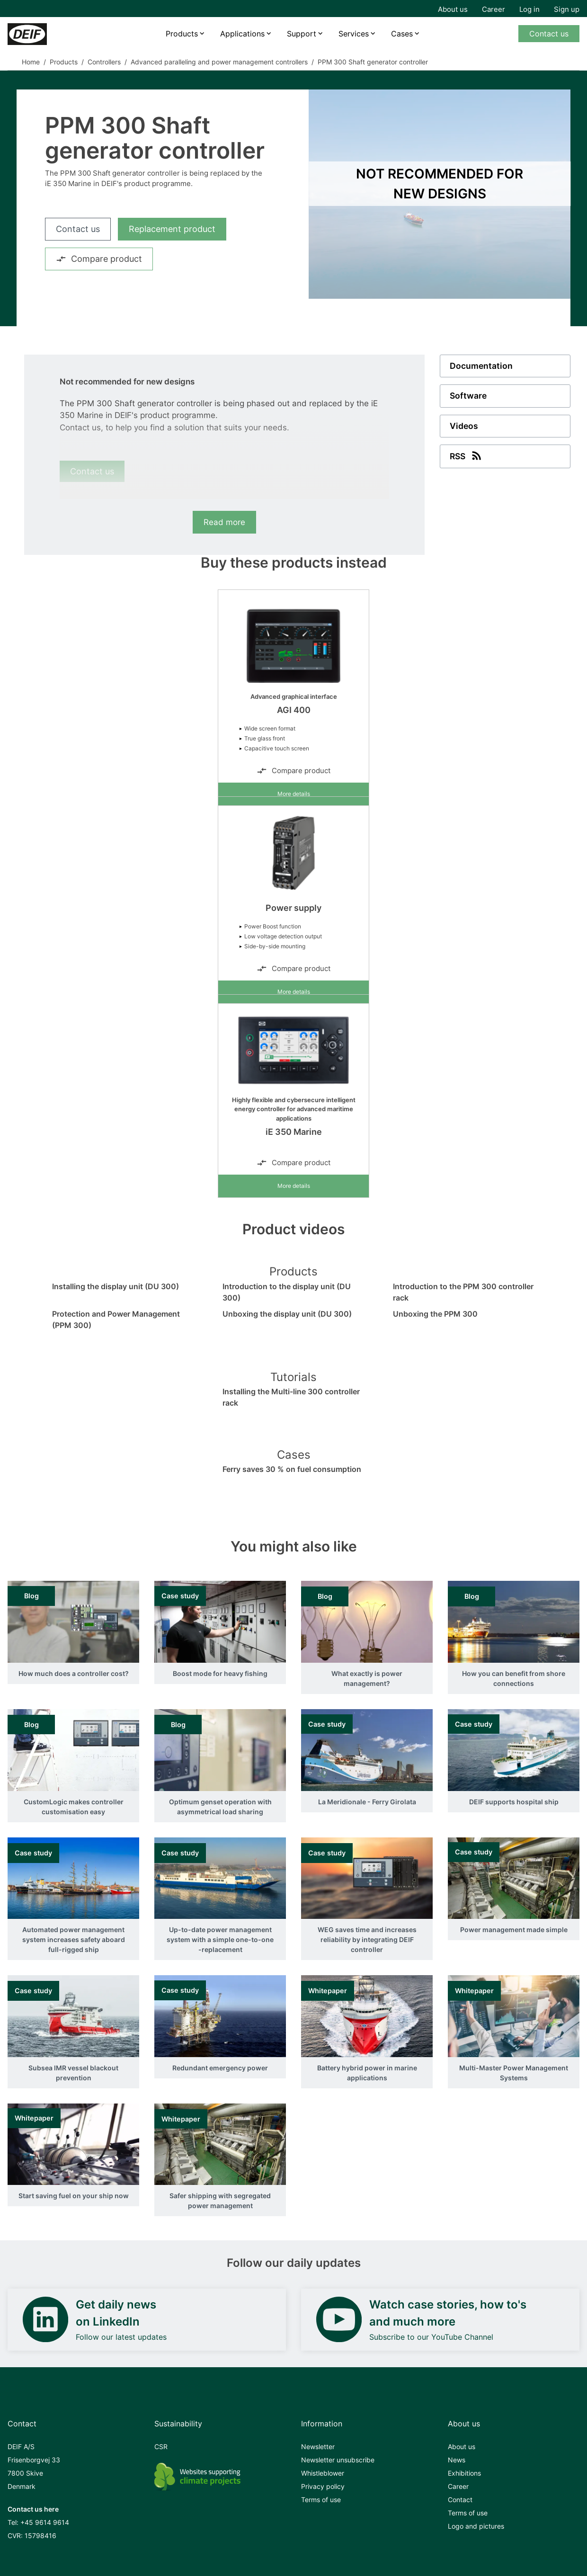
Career (493, 9)
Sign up (566, 9)
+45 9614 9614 (44, 2522)
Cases (403, 33)
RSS (467, 456)
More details (293, 793)
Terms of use (321, 2500)
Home (31, 62)
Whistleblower (322, 2473)
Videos (464, 427)
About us (453, 9)
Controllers (104, 62)
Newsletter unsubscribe (337, 2460)
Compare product (99, 259)
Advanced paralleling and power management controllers (219, 62)
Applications (242, 33)
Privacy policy (323, 2486)
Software (469, 396)
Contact (460, 2500)
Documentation (481, 366)
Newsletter (318, 2446)
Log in (529, 9)
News (456, 2460)
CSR (161, 2446)
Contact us (549, 33)
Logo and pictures (476, 2526)
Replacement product (172, 229)
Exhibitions (464, 2473)
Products (181, 33)
